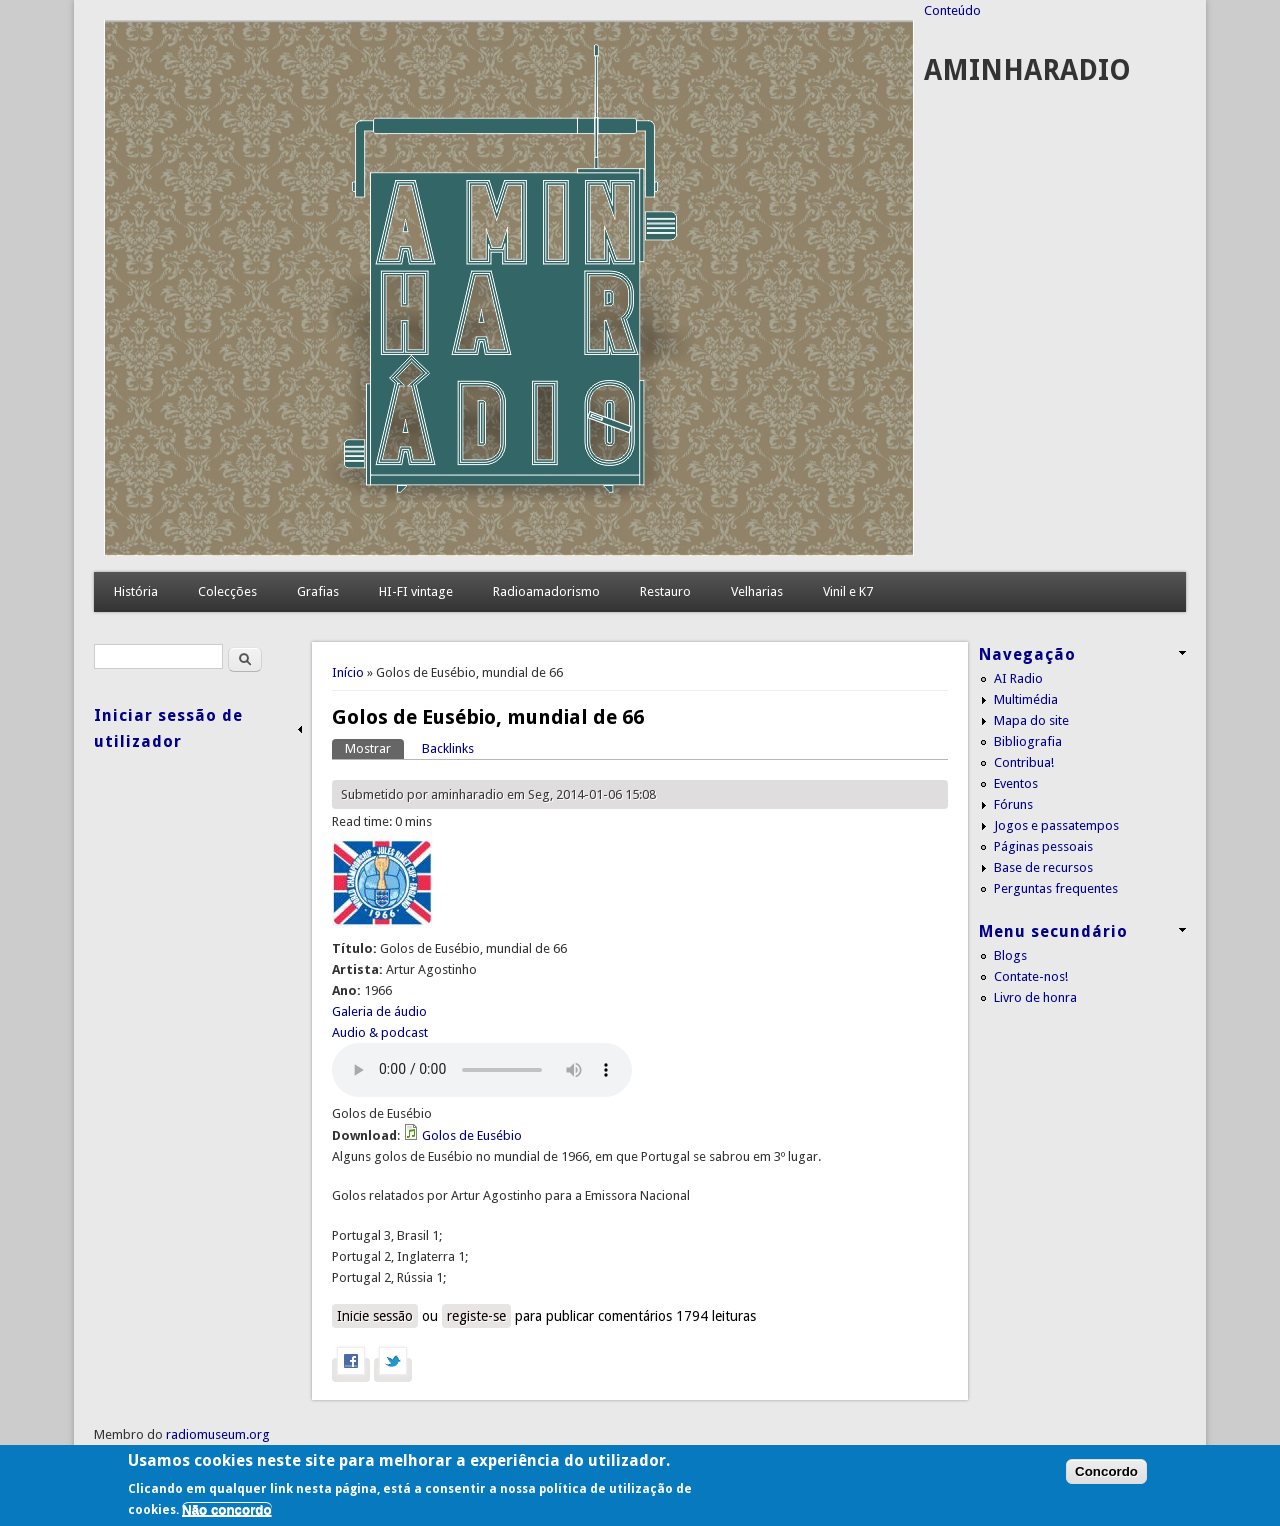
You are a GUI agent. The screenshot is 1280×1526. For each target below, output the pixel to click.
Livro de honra (1035, 997)
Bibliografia (1028, 741)
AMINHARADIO (1027, 70)
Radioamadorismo (546, 591)
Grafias (318, 591)
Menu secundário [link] (1053, 931)
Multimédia (1026, 699)
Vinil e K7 (848, 591)
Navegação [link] (1027, 654)
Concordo (1106, 1471)
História (136, 591)
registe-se (476, 1316)
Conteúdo (952, 10)
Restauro (665, 591)
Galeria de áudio (379, 1011)
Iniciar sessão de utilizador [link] (168, 728)
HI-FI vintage (416, 591)
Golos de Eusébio (472, 1135)
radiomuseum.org (218, 1434)
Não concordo (227, 1509)
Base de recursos (1043, 867)
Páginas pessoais (1043, 846)
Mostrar (374, 747)
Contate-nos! (1031, 976)
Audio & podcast (380, 1032)
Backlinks (448, 748)
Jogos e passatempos (1056, 825)
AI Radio (1018, 678)
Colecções (227, 591)
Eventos (1016, 783)
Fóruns (1013, 804)
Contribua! (1024, 762)
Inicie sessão (375, 1316)
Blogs (1010, 955)
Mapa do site (1031, 720)
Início (348, 672)
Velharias (757, 591)
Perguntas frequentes (1056, 888)
